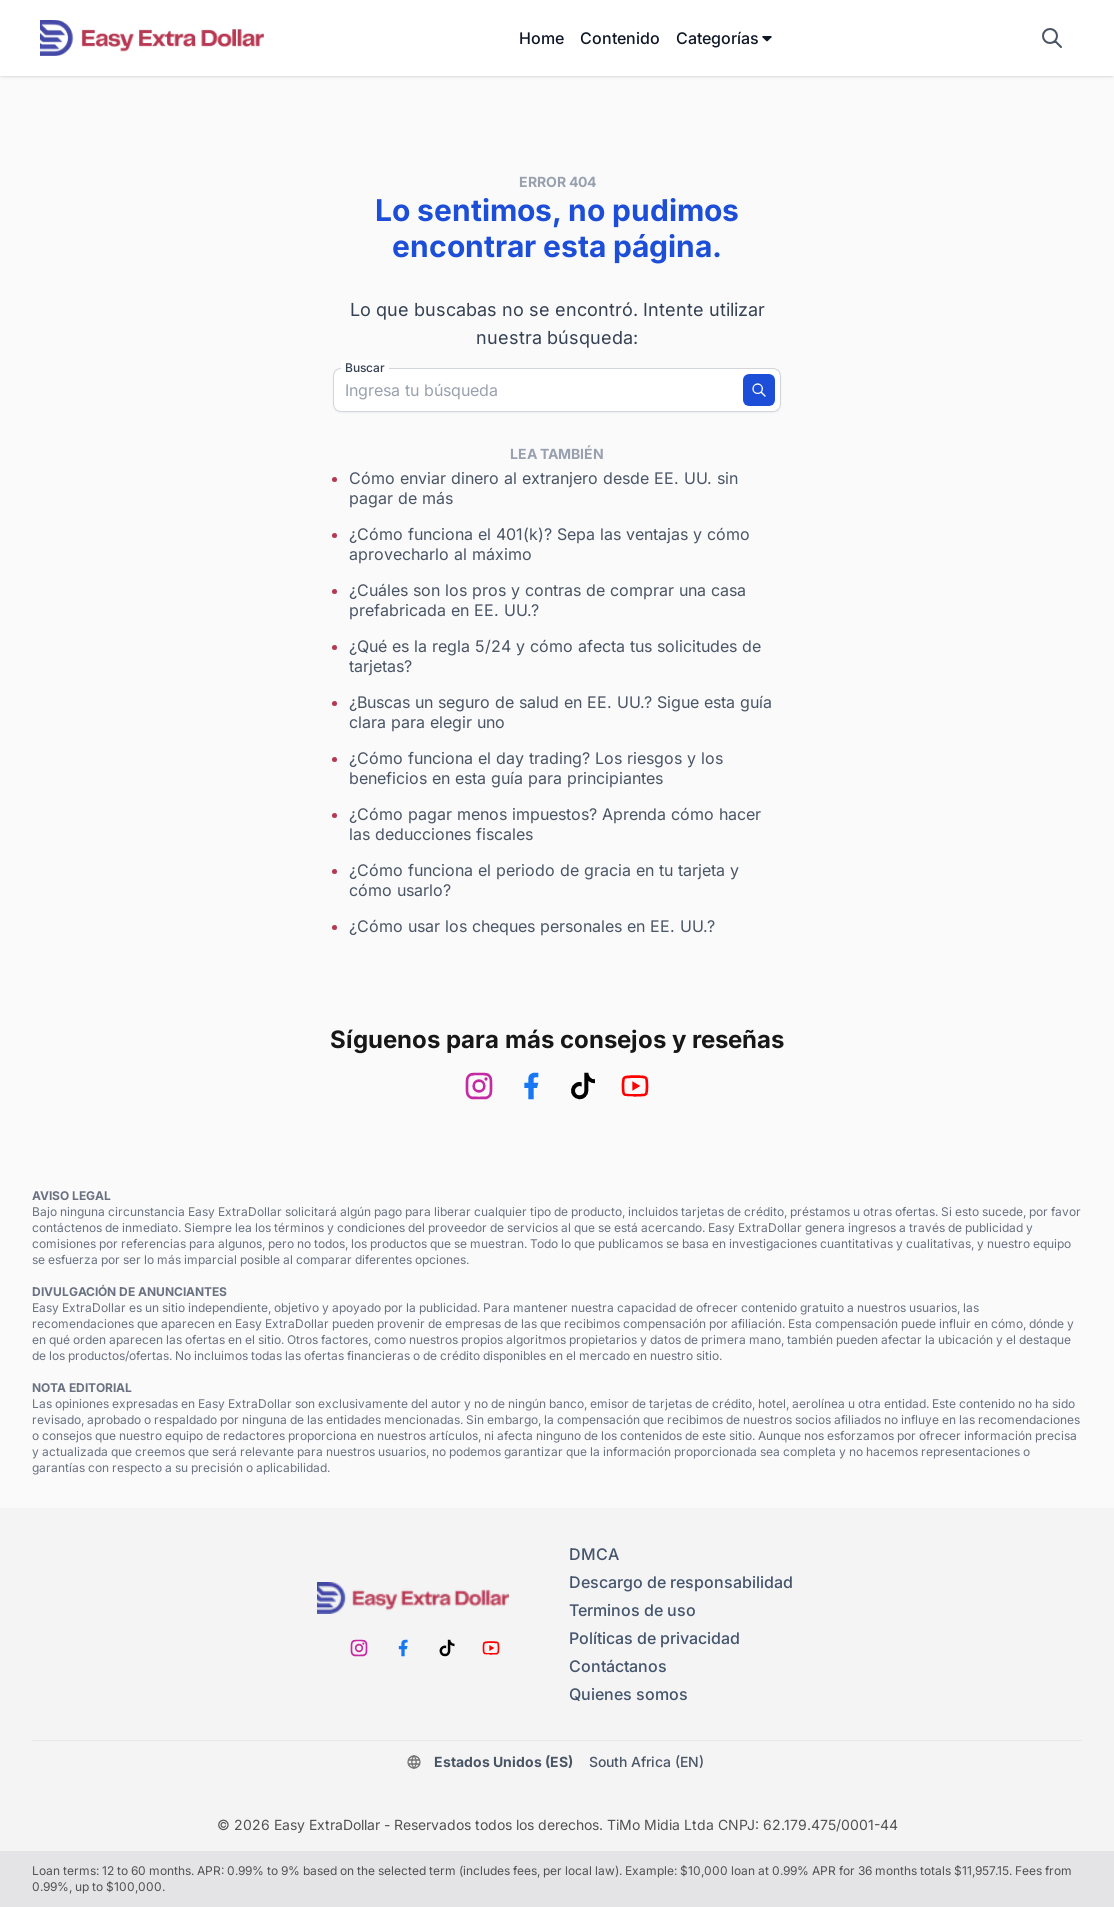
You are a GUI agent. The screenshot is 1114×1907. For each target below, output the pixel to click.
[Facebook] (531, 1086)
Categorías (725, 38)
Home (541, 38)
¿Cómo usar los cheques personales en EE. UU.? (532, 926)
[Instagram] (479, 1086)
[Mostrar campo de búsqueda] (1052, 38)
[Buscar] (759, 390)
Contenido (620, 38)
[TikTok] (583, 1086)
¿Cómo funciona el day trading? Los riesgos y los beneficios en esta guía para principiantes (536, 768)
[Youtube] (635, 1086)
